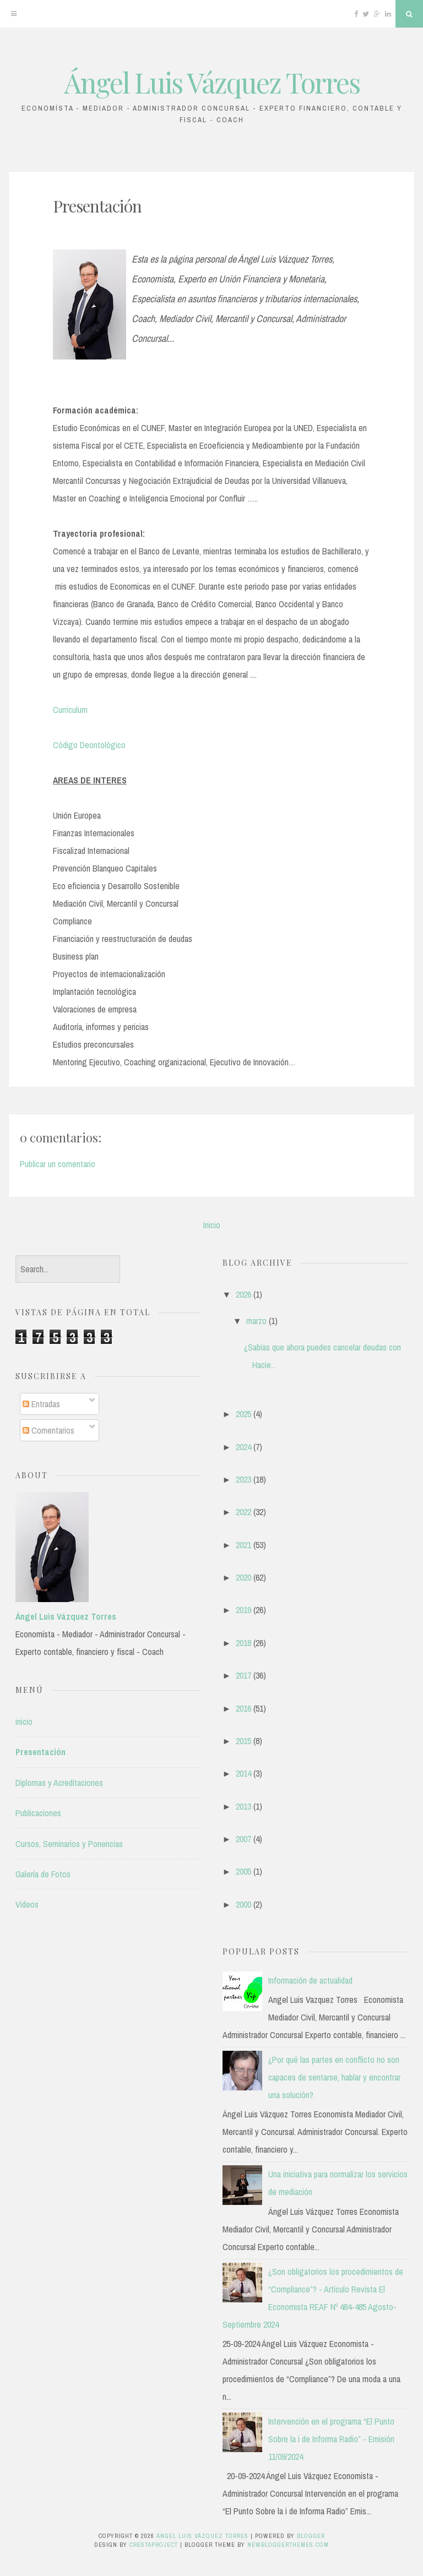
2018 (243, 1643)
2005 (243, 1871)
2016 (243, 1708)
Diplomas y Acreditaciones (59, 1783)
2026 (243, 1294)
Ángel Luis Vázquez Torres (212, 82)
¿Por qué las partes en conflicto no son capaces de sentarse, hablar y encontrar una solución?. (334, 2077)
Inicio (211, 1225)
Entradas (41, 1404)
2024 (243, 1447)
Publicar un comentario (57, 1164)
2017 (243, 1675)
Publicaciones (38, 1813)
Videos (27, 1904)
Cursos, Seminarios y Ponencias (69, 1844)
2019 (243, 1610)
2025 (243, 1414)
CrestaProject (153, 2544)
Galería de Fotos (42, 1874)
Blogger (311, 2536)
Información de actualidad (310, 1980)
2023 (243, 1479)
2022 (243, 1512)
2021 (243, 1545)
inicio (23, 1721)
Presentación (97, 206)
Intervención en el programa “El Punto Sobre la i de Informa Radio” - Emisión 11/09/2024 (331, 2439)
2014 (243, 1773)
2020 (243, 1577)
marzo (256, 1321)
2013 (243, 1806)
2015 (243, 1741)
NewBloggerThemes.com (288, 2544)
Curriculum (70, 710)
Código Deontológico (89, 745)
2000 (243, 1904)
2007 (243, 1839)
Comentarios (48, 1430)
